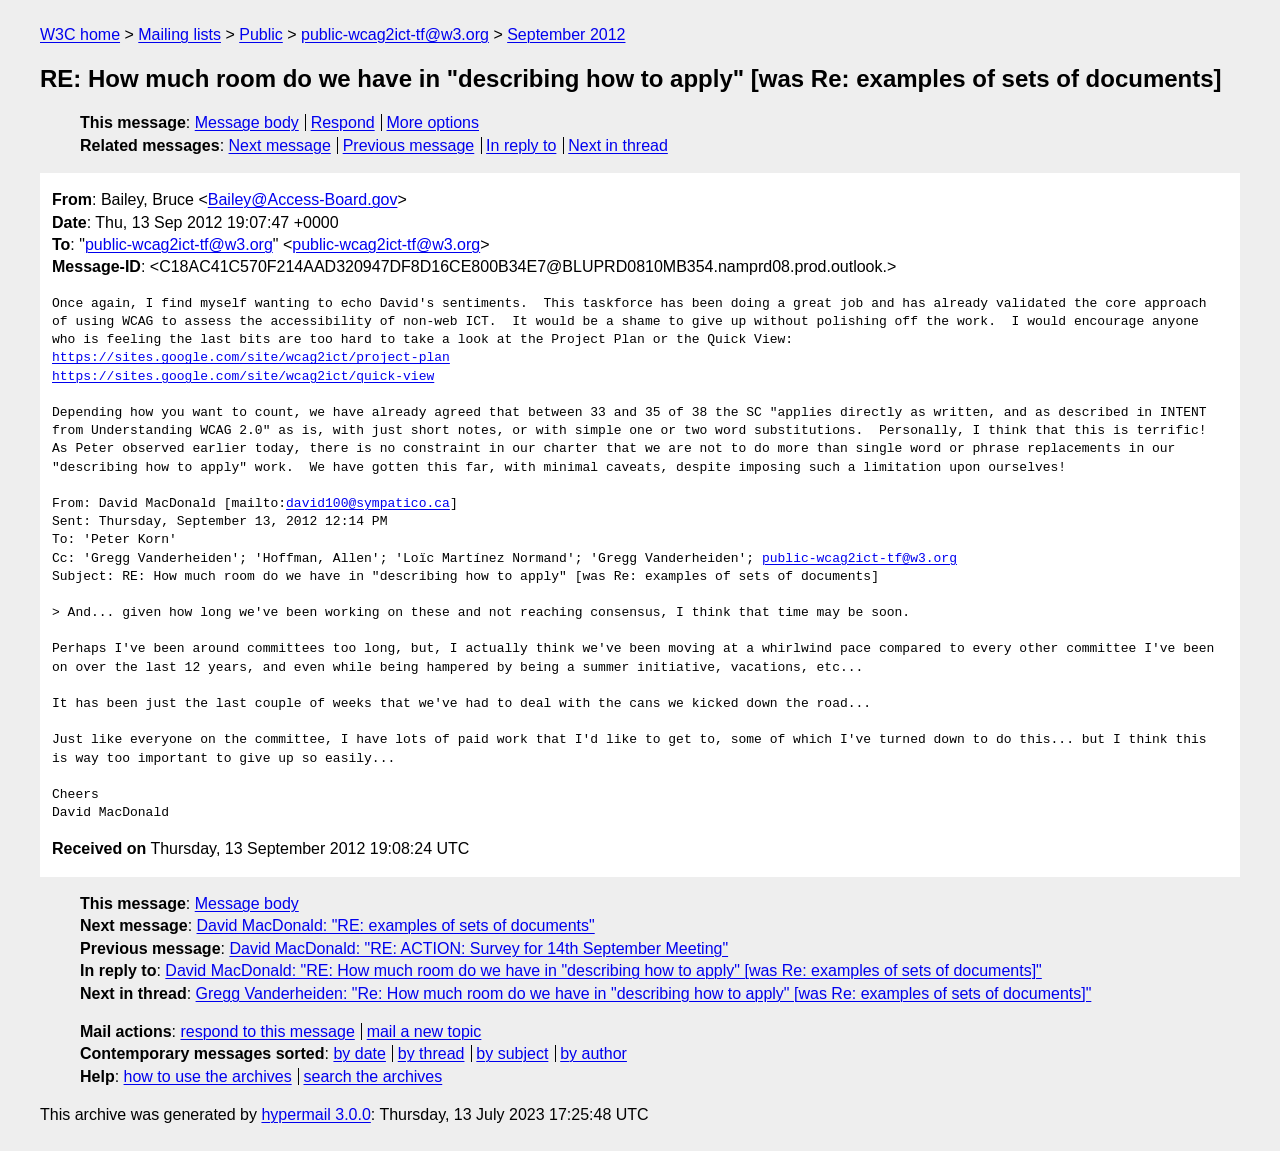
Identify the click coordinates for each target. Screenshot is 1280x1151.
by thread (431, 1053)
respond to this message (267, 1031)
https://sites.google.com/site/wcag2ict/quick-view (243, 377)
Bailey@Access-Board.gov (303, 199)
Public (261, 34)
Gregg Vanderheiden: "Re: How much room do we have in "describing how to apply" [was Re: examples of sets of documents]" (644, 993)
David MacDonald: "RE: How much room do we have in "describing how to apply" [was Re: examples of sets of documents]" (603, 970)
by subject (512, 1053)
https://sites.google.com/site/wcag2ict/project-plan (251, 358)
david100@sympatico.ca (368, 504)
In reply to (521, 145)
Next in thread (618, 145)
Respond (343, 122)
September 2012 (566, 34)
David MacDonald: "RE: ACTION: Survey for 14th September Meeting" (478, 948)
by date (359, 1053)
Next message (280, 145)
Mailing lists (179, 34)
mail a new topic (424, 1031)
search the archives (373, 1076)
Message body (247, 122)
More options (433, 122)
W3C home (80, 34)
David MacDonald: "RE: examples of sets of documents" (396, 925)
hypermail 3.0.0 (315, 1114)
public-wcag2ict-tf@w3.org (395, 34)
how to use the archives (208, 1076)
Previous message (409, 145)
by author (593, 1053)
